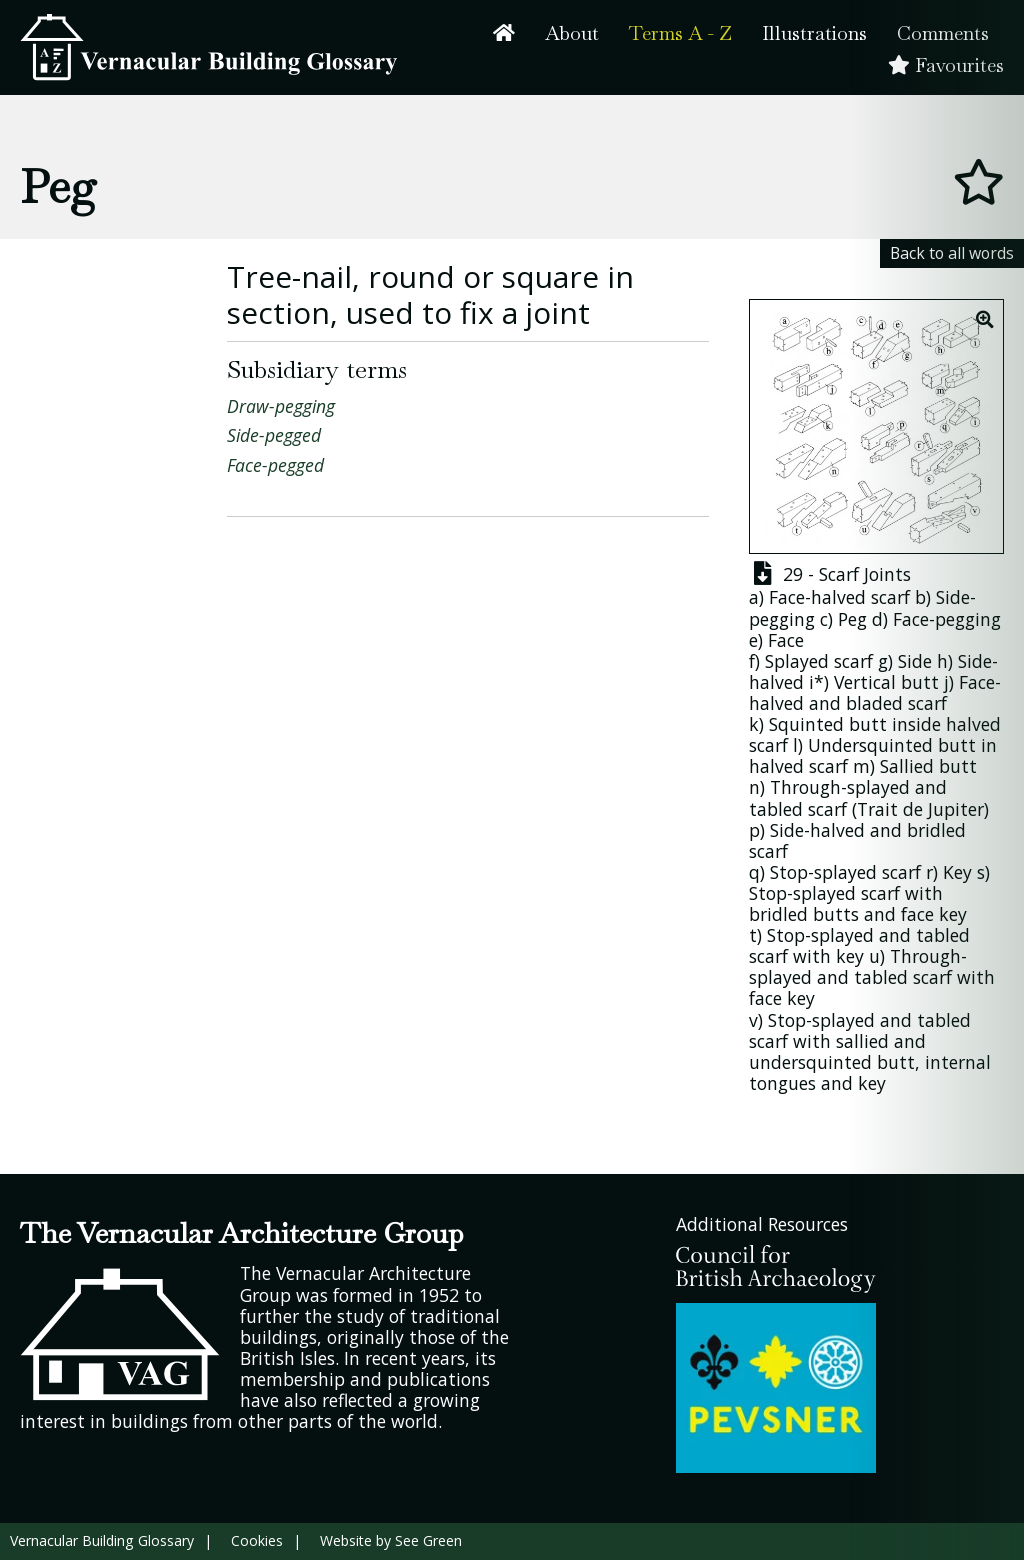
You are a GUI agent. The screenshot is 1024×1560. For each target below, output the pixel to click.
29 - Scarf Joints (830, 574)
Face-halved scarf (839, 597)
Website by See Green (391, 1540)
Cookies (257, 1540)
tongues (782, 1083)
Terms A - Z (680, 33)
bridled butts (804, 914)
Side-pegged (274, 435)
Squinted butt (828, 724)
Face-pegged (275, 465)
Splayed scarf (819, 661)
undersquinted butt (832, 1062)
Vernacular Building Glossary (102, 1540)
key (801, 998)
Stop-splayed (820, 935)
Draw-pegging (281, 406)
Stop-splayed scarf (845, 872)
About (572, 33)
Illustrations (814, 33)
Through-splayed (840, 787)
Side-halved (817, 830)
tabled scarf (798, 809)
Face (786, 640)
